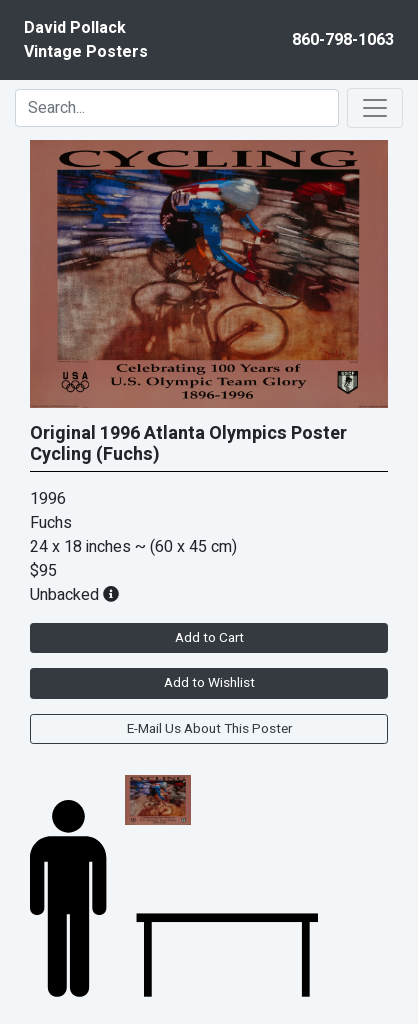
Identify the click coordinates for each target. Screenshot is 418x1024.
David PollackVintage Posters (86, 40)
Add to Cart (209, 638)
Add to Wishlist (209, 683)
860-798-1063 (343, 40)
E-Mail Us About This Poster (209, 729)
